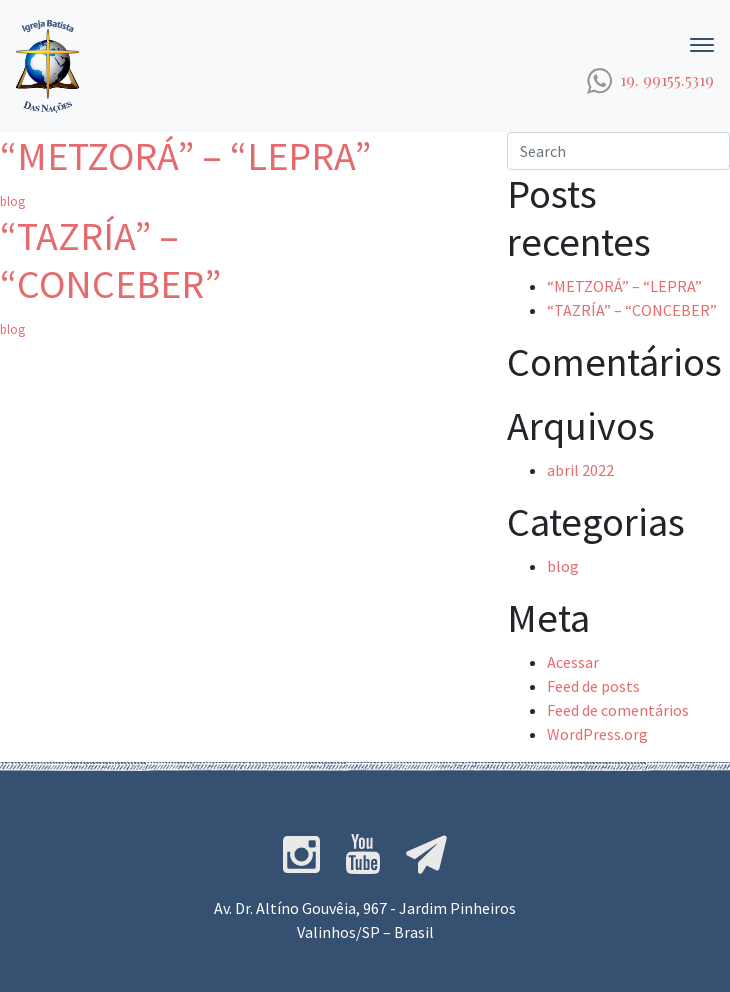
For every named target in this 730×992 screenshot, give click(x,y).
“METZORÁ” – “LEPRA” (185, 156)
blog (12, 201)
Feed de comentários (618, 710)
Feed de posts (593, 686)
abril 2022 (580, 470)
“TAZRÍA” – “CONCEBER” (110, 260)
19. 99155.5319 (667, 79)
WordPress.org (597, 734)
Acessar (573, 662)
